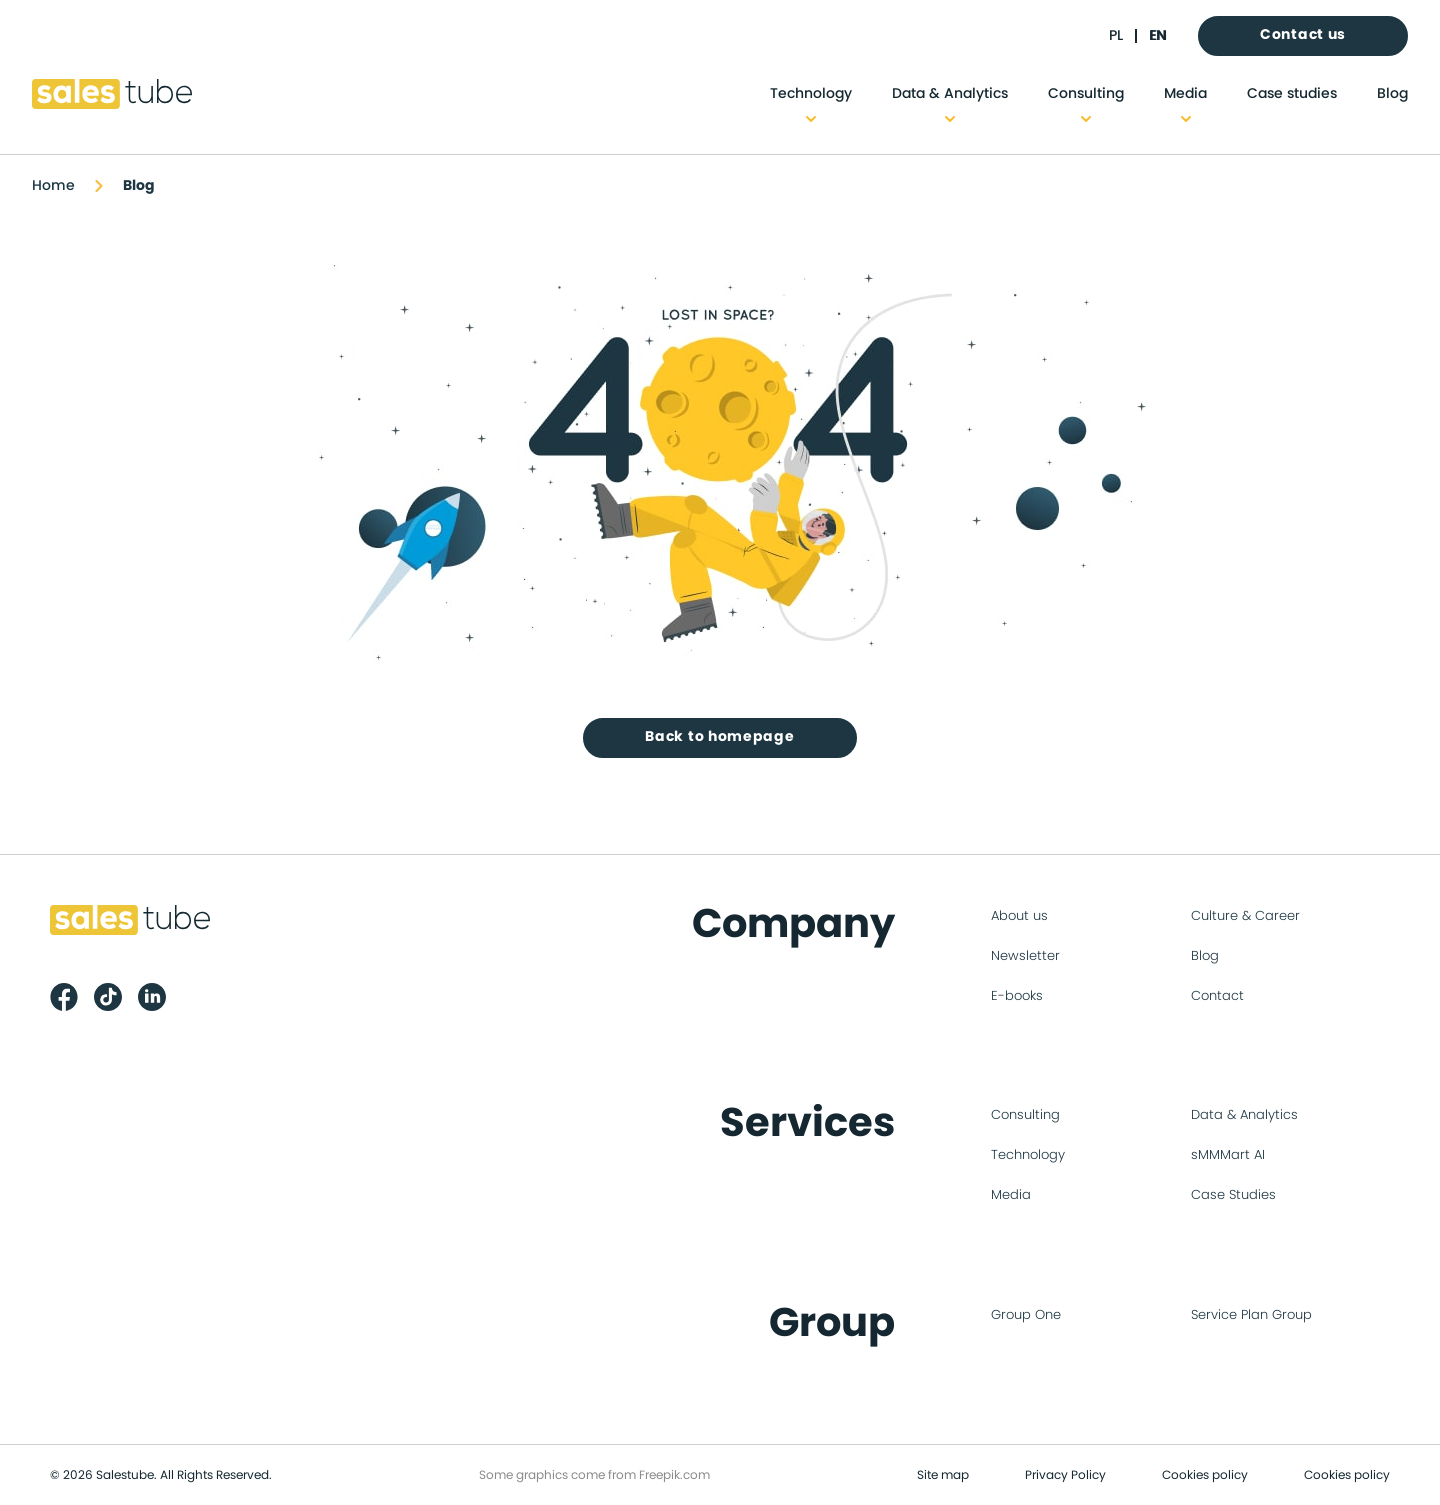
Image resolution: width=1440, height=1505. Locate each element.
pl (1116, 36)
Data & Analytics (950, 94)
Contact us (1303, 35)
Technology (811, 94)
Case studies (1292, 94)
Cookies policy (1205, 1475)
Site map (943, 1475)
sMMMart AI (1228, 1155)
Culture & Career (1245, 916)
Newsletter (1025, 956)
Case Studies (1233, 1195)
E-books (1017, 996)
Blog (1392, 94)
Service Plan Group (1251, 1315)
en (1157, 36)
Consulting (1086, 94)
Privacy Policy (1065, 1475)
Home (53, 186)
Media (1185, 94)
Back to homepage (719, 737)
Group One (1026, 1315)
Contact (1217, 996)
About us (1019, 916)
